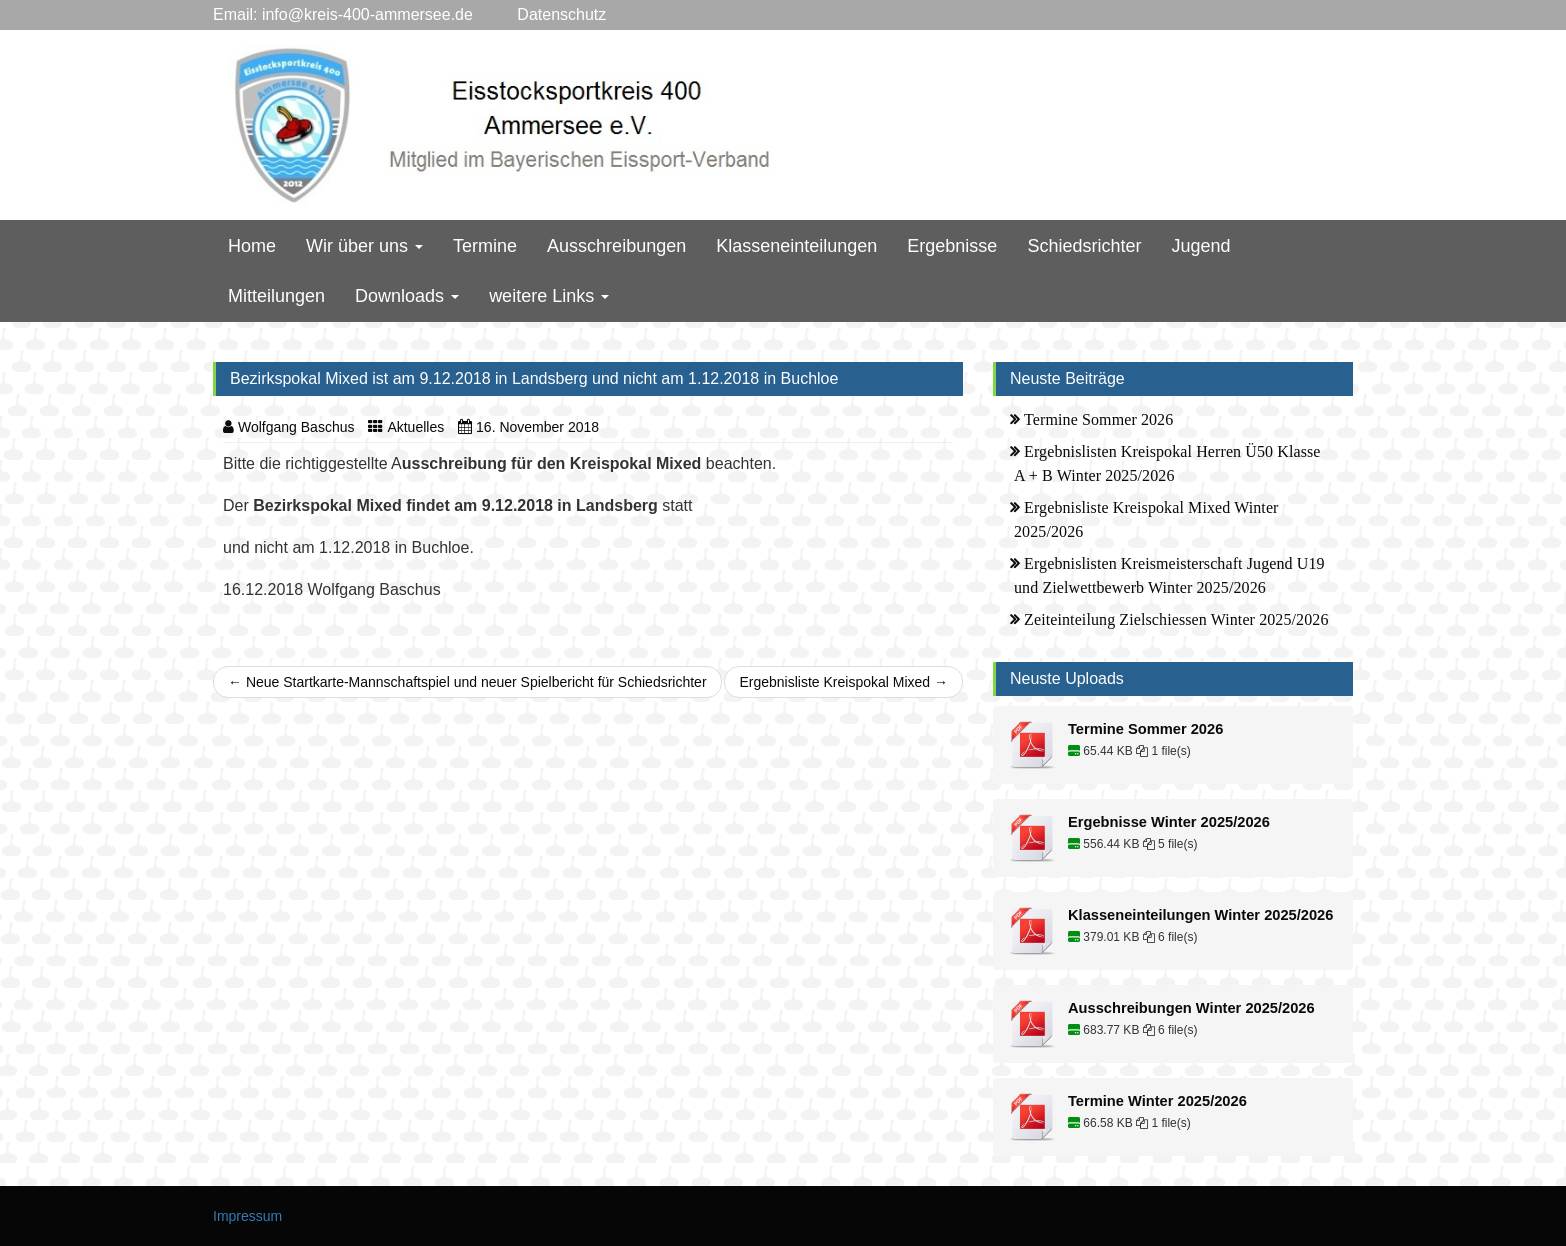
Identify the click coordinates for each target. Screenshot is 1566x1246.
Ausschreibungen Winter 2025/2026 (1191, 1008)
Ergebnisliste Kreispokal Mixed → (843, 682)
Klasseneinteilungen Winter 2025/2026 (1200, 915)
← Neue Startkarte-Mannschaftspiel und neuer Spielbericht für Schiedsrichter (467, 682)
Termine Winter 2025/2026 (1157, 1101)
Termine (485, 246)
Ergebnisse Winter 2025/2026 (1169, 822)
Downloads (407, 296)
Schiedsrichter (1084, 246)
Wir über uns (364, 246)
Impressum (247, 1216)
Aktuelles (415, 427)
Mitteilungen (276, 296)
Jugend (1200, 246)
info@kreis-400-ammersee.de (367, 14)
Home (252, 246)
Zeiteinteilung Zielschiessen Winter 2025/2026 (1176, 619)
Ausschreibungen (616, 246)
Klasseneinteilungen (796, 246)
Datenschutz (539, 14)
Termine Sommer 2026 (1098, 419)
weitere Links (549, 296)
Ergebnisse (952, 246)
